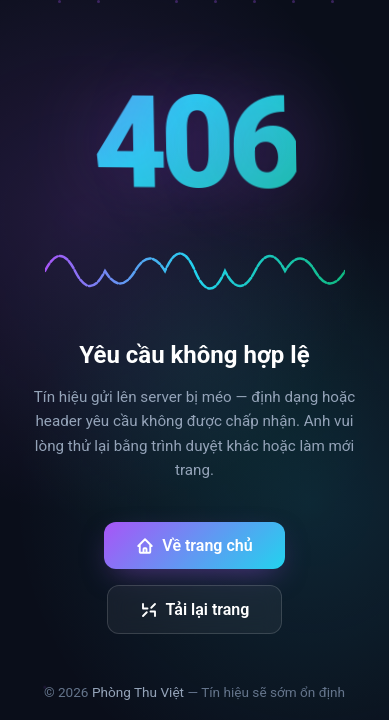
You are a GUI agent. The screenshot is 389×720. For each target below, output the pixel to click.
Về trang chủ (194, 545)
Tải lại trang (195, 609)
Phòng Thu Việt (138, 692)
